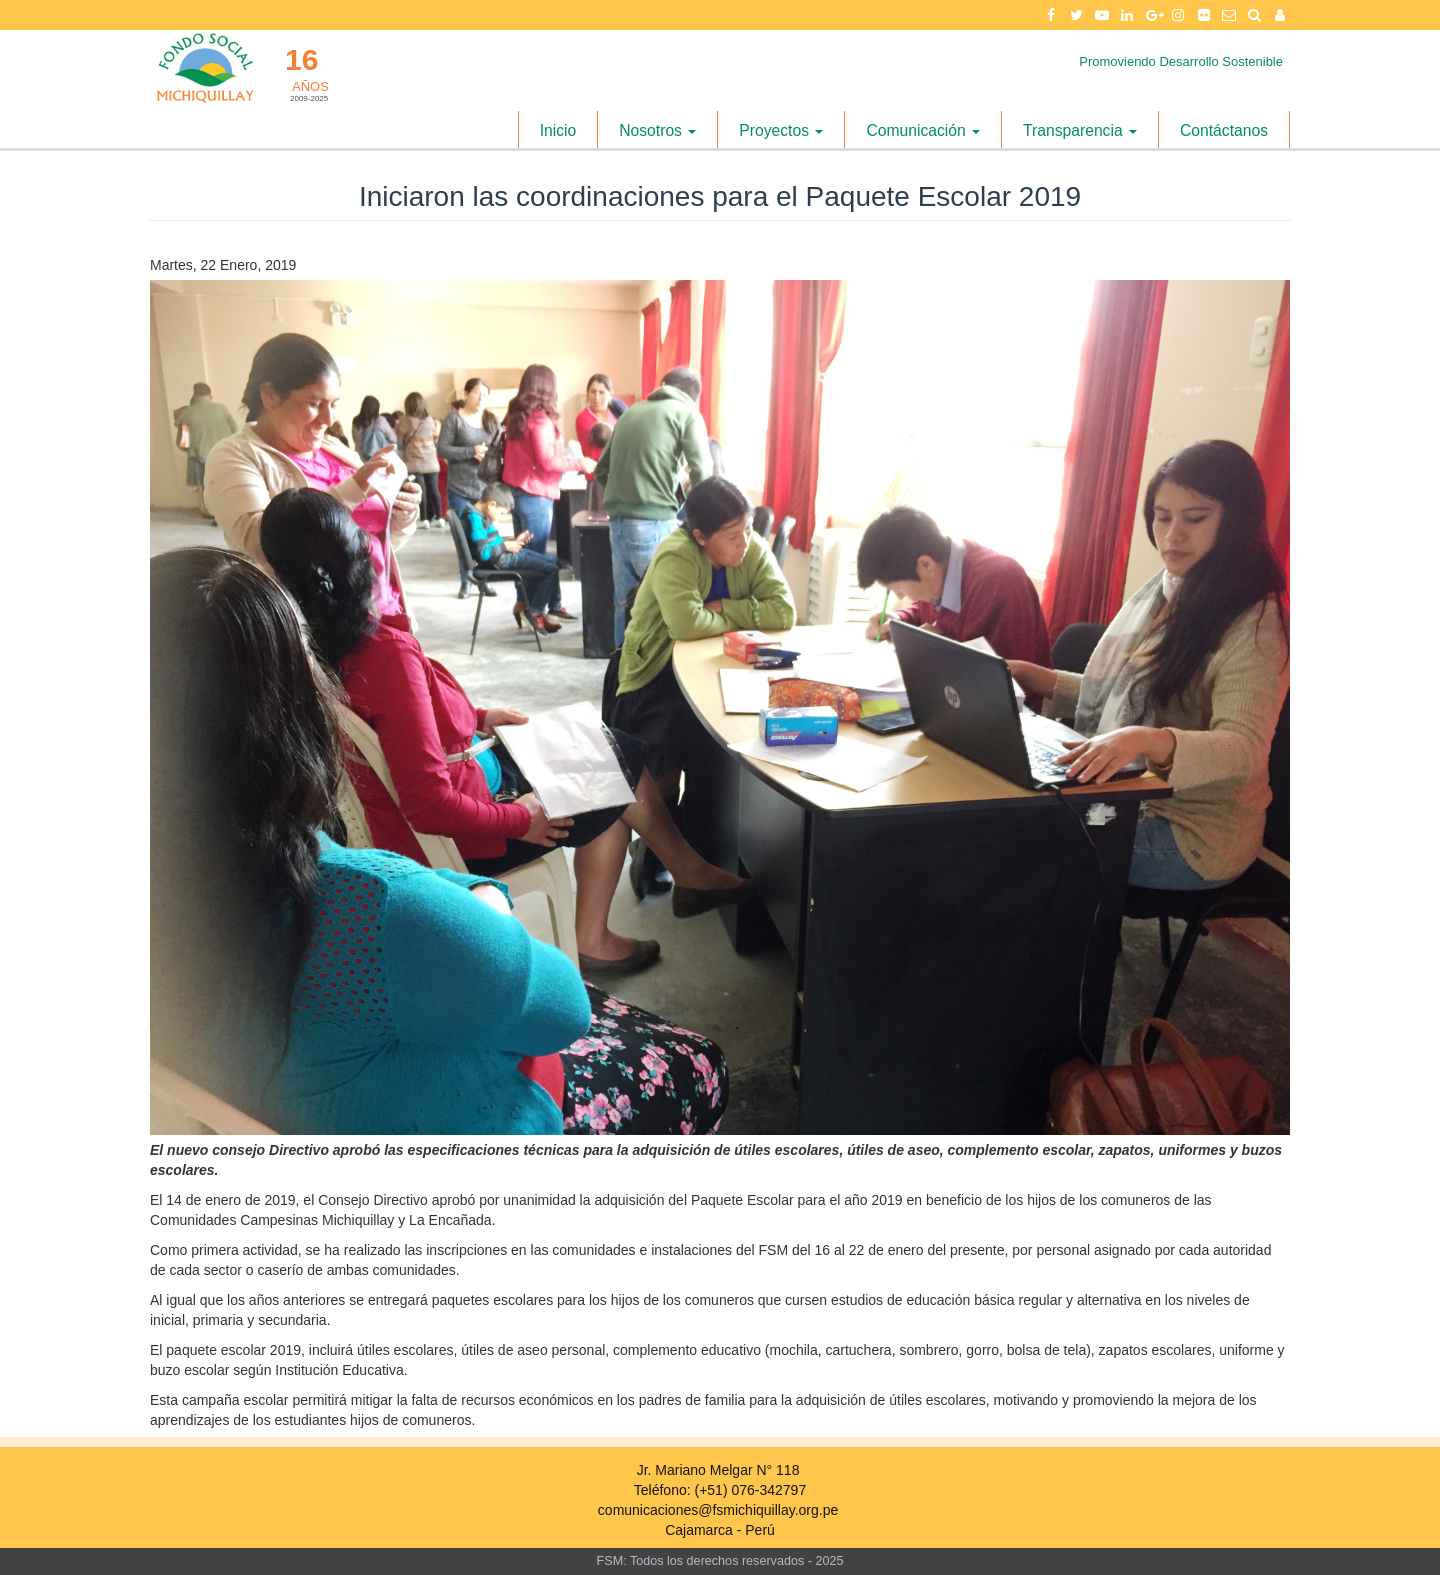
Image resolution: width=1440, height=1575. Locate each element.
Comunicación (923, 130)
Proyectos (781, 130)
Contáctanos (1224, 130)
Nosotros (657, 130)
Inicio (558, 130)
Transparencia (1080, 130)
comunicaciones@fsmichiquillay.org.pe (718, 1510)
